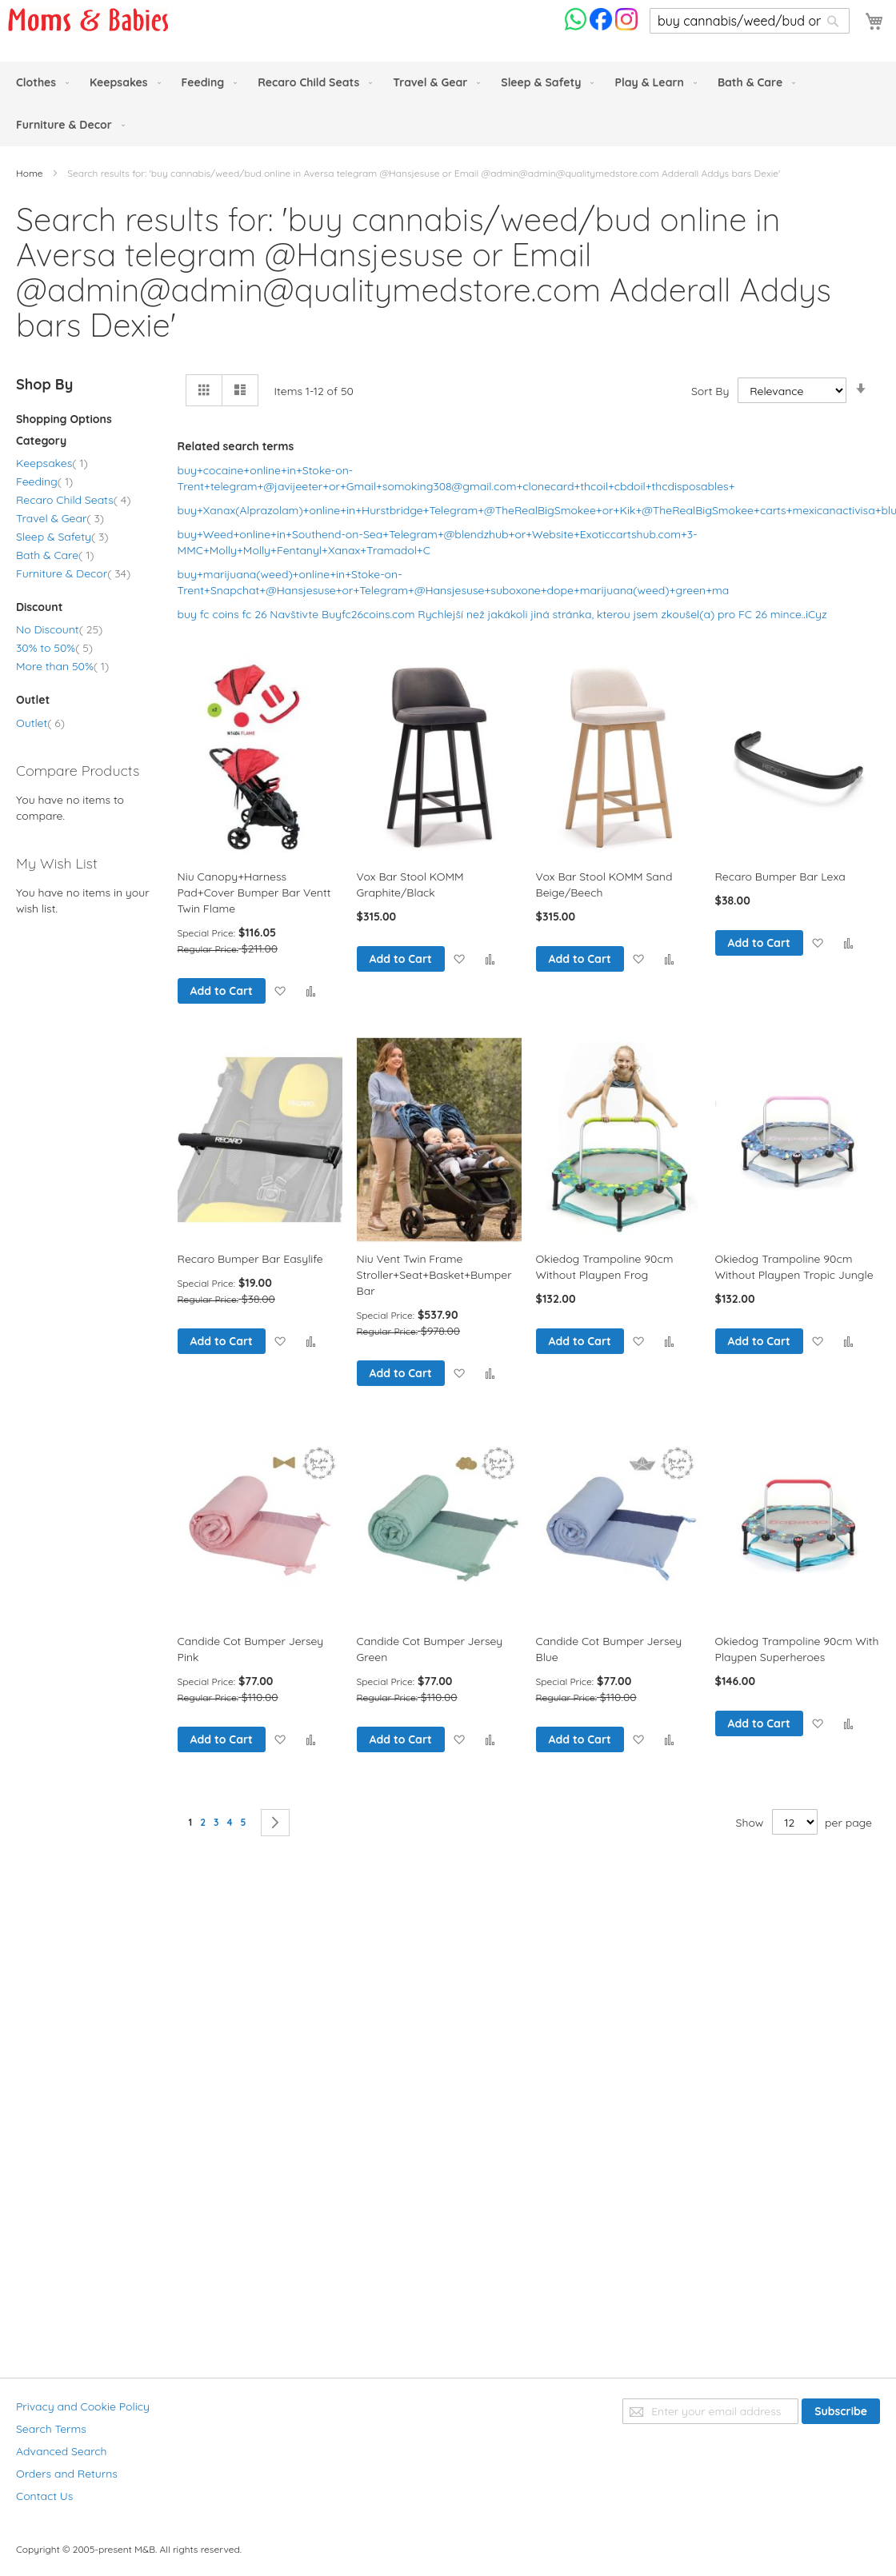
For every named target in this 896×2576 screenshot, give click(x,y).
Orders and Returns (67, 2473)
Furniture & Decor (73, 573)
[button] (280, 990)
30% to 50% (54, 648)
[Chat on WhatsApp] (577, 26)
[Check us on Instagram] (626, 26)
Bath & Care (55, 555)
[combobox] (750, 21)
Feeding (44, 481)
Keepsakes (52, 463)
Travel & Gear (60, 518)
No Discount (59, 629)
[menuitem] (39, 83)
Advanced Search (61, 2451)
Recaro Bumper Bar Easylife (250, 1259)
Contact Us (44, 2496)
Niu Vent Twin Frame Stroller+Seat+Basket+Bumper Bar (434, 1275)
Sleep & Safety (62, 536)
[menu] (448, 104)
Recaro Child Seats (73, 500)
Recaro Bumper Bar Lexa (780, 876)
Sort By (710, 391)
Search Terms (51, 2429)
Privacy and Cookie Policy (83, 2406)
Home (31, 173)
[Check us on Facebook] (602, 26)
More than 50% (62, 666)
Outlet (40, 723)
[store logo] (88, 19)
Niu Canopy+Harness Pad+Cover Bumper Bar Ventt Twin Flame (254, 892)
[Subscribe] (841, 2411)
